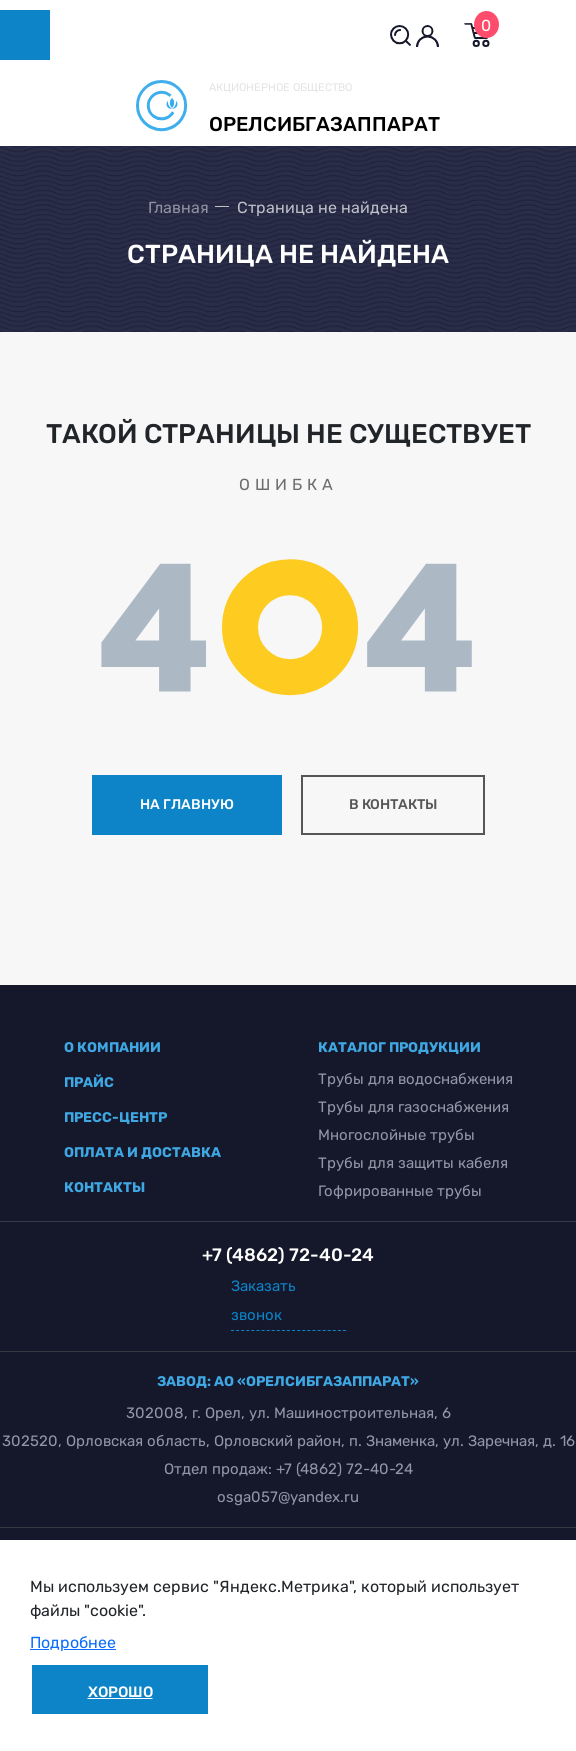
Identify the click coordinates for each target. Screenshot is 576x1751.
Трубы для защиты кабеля (413, 1163)
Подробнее (73, 1642)
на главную (187, 804)
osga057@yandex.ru (288, 1497)
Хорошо (120, 1692)
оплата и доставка (142, 1152)
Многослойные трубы (396, 1135)
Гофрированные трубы (400, 1191)
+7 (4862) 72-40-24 (344, 1469)
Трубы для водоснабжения (415, 1079)
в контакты (393, 804)
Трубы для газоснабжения (413, 1107)
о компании (112, 1047)
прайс (89, 1082)
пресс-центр (115, 1117)
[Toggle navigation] (25, 35)
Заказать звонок (263, 1300)
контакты (104, 1187)
